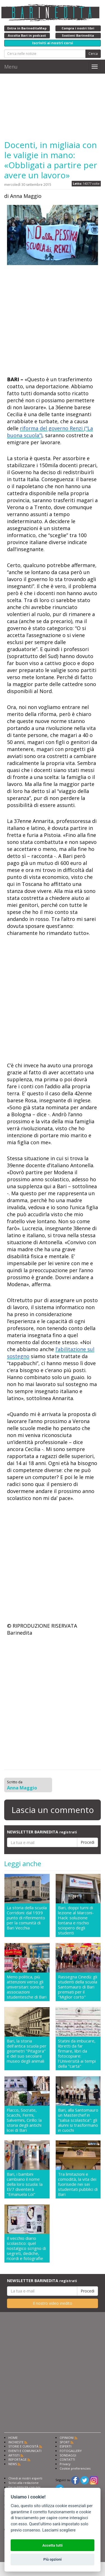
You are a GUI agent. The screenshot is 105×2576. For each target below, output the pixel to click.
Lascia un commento (52, 1809)
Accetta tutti (52, 2545)
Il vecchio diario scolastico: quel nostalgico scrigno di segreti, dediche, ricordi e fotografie (26, 2248)
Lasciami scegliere (59, 2530)
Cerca (93, 53)
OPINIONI (67, 2437)
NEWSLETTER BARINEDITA (42, 1832)
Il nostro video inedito (52, 2303)
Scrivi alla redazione (23, 2483)
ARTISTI (14, 2455)
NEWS (12, 2464)
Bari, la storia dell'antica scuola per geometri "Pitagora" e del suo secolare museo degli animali (26, 2051)
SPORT (65, 2442)
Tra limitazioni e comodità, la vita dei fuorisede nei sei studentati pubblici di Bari (78, 2184)
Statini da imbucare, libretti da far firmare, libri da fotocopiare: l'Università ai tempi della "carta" (77, 2053)
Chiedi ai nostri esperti (25, 2478)
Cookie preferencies (75, 2468)
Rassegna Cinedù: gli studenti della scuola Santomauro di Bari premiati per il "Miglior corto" (77, 1986)
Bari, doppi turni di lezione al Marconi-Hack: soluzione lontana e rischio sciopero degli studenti (76, 1920)
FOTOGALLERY (71, 2451)
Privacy (65, 2464)
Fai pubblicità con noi (24, 2487)
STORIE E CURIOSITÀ (23, 2446)
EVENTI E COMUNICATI (24, 2451)
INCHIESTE (16, 2442)
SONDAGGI (68, 2455)
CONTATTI (67, 2459)
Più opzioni (52, 2559)
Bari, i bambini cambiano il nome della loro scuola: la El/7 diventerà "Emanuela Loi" (25, 2184)
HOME (13, 2437)
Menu (11, 66)
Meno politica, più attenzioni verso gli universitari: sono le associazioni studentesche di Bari (26, 1986)
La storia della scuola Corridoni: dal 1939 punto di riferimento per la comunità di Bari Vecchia (27, 1918)
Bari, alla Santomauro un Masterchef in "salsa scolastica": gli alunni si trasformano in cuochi (78, 2120)
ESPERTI (65, 2446)
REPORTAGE (17, 2459)
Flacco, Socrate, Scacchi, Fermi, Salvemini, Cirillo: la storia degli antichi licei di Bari (24, 2120)
